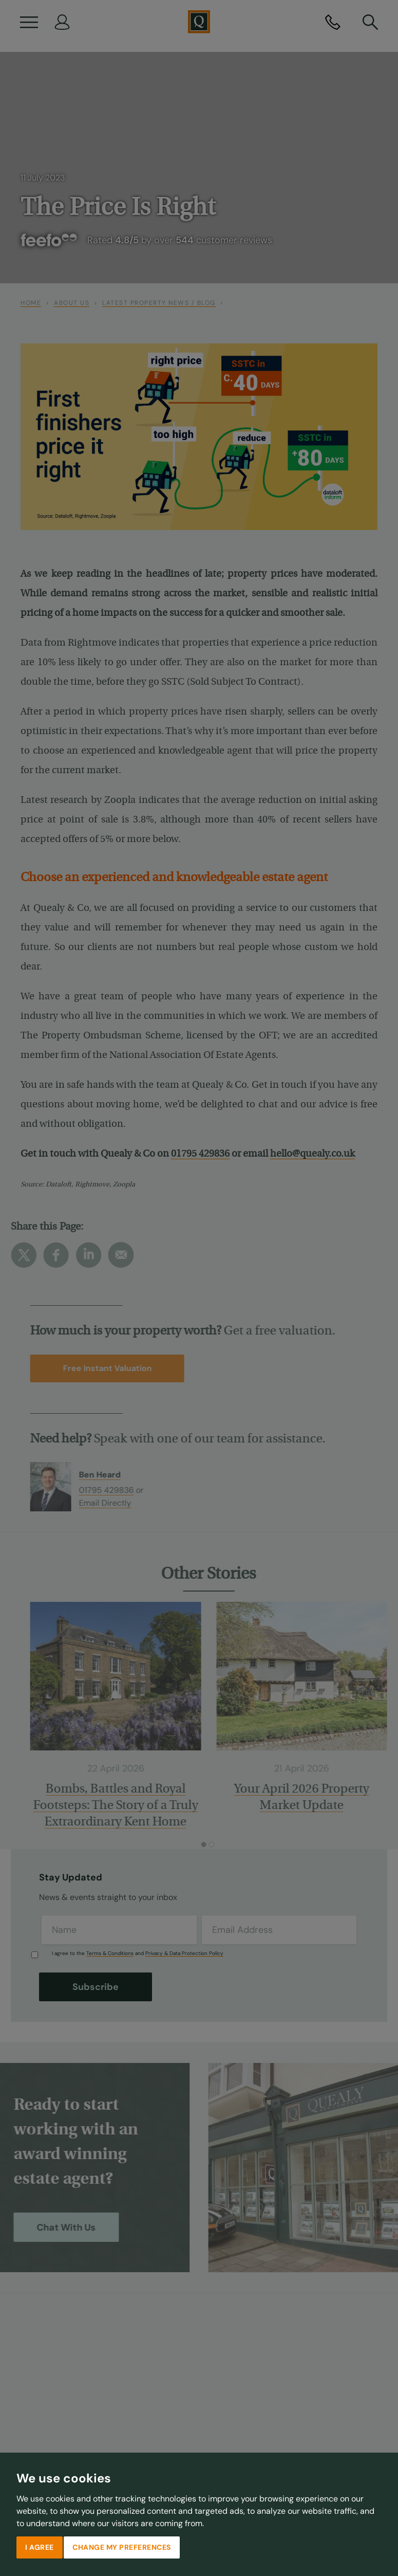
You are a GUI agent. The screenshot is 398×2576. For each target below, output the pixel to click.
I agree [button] (39, 2547)
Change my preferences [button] (121, 2547)
